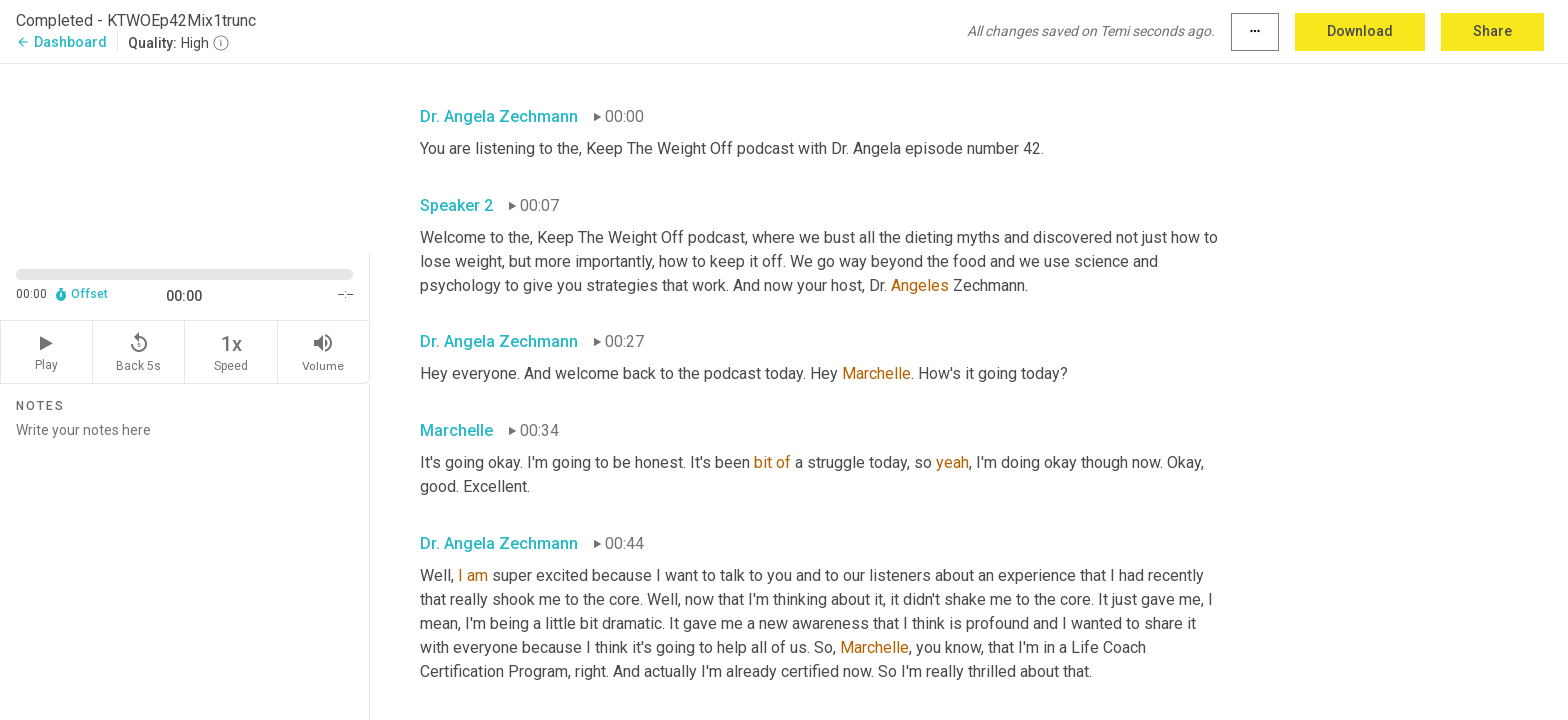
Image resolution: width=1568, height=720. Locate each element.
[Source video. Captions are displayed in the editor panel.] (185, 156)
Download (1360, 31)
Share (1492, 31)
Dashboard (61, 42)
